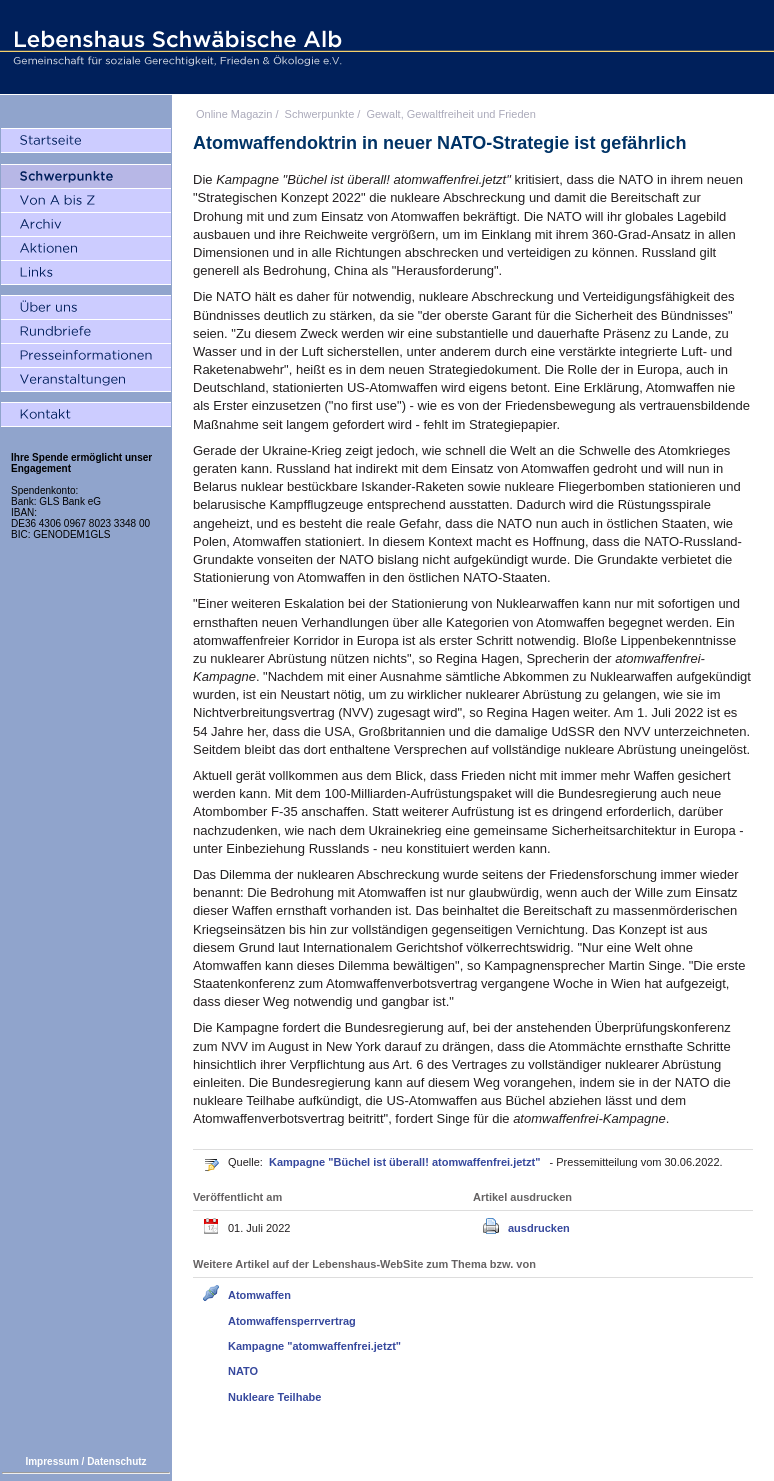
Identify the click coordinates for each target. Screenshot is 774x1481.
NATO (243, 1371)
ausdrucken (539, 1228)
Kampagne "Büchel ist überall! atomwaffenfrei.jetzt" (406, 1162)
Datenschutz (116, 1461)
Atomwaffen (259, 1295)
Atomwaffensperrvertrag (292, 1321)
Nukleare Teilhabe (274, 1397)
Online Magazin (234, 114)
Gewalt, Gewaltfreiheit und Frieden (450, 114)
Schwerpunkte (320, 114)
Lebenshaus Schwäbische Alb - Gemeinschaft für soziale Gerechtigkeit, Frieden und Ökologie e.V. (175, 47)
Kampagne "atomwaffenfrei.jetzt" (314, 1346)
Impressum (51, 1461)
